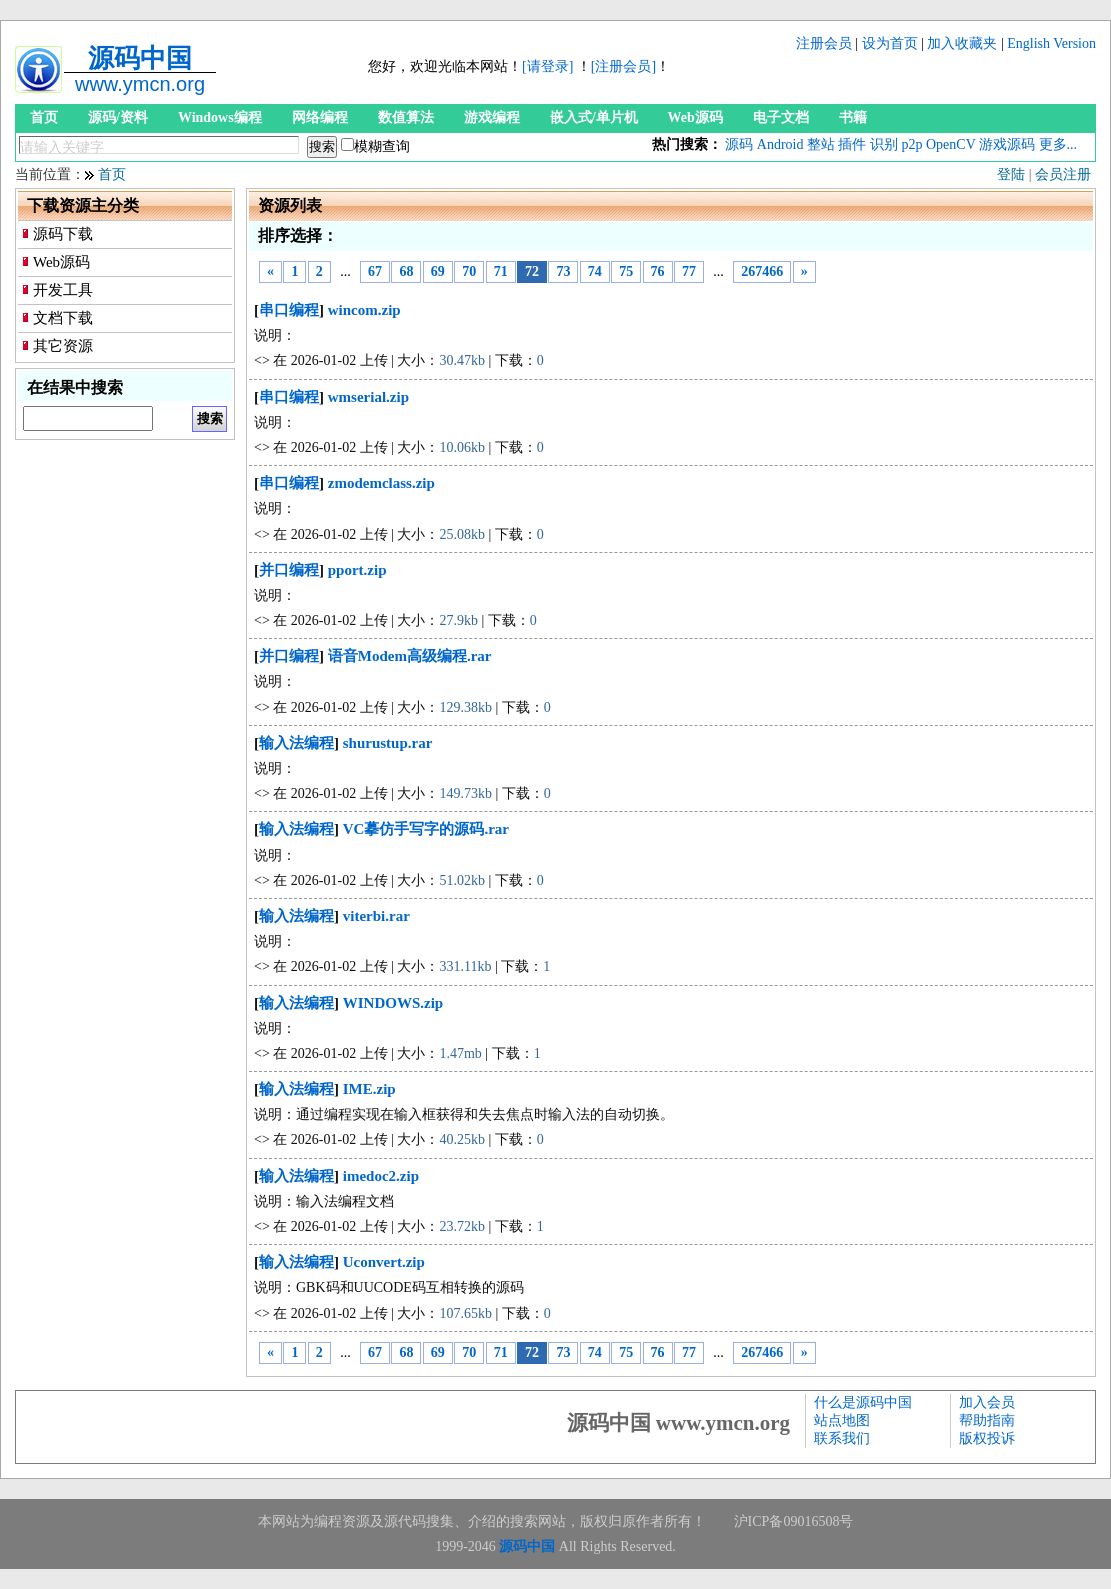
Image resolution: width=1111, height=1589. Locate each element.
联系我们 (842, 1438)
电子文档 (781, 117)
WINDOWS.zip (393, 1003)
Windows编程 (220, 117)
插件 (852, 144)
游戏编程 (492, 117)
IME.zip (369, 1089)
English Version (1051, 43)
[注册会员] (623, 66)
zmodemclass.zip (381, 483)
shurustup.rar (388, 743)
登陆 (1011, 174)
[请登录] (547, 66)
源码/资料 (118, 117)
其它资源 (63, 346)
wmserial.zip (368, 397)
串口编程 (289, 310)
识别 (884, 144)
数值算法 (406, 117)
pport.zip (357, 570)
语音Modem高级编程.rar (410, 656)
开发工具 (63, 290)
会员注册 (1063, 174)
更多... (1058, 144)
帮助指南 (987, 1420)
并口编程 (289, 570)
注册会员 (824, 43)
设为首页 (890, 43)
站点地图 (842, 1420)
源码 (739, 144)
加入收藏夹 (962, 43)
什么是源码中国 (863, 1402)
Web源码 (695, 117)
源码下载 (63, 234)
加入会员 (987, 1402)
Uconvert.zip (384, 1262)
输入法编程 (296, 743)
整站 (821, 144)
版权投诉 (987, 1438)
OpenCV (951, 144)
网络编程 (320, 117)
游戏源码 (1007, 144)
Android (780, 144)
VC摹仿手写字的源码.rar (426, 829)
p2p (911, 144)
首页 (44, 117)
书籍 (853, 117)
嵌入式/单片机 (594, 117)
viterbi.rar (376, 916)
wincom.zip (364, 310)
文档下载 (63, 318)
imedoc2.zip (381, 1176)
